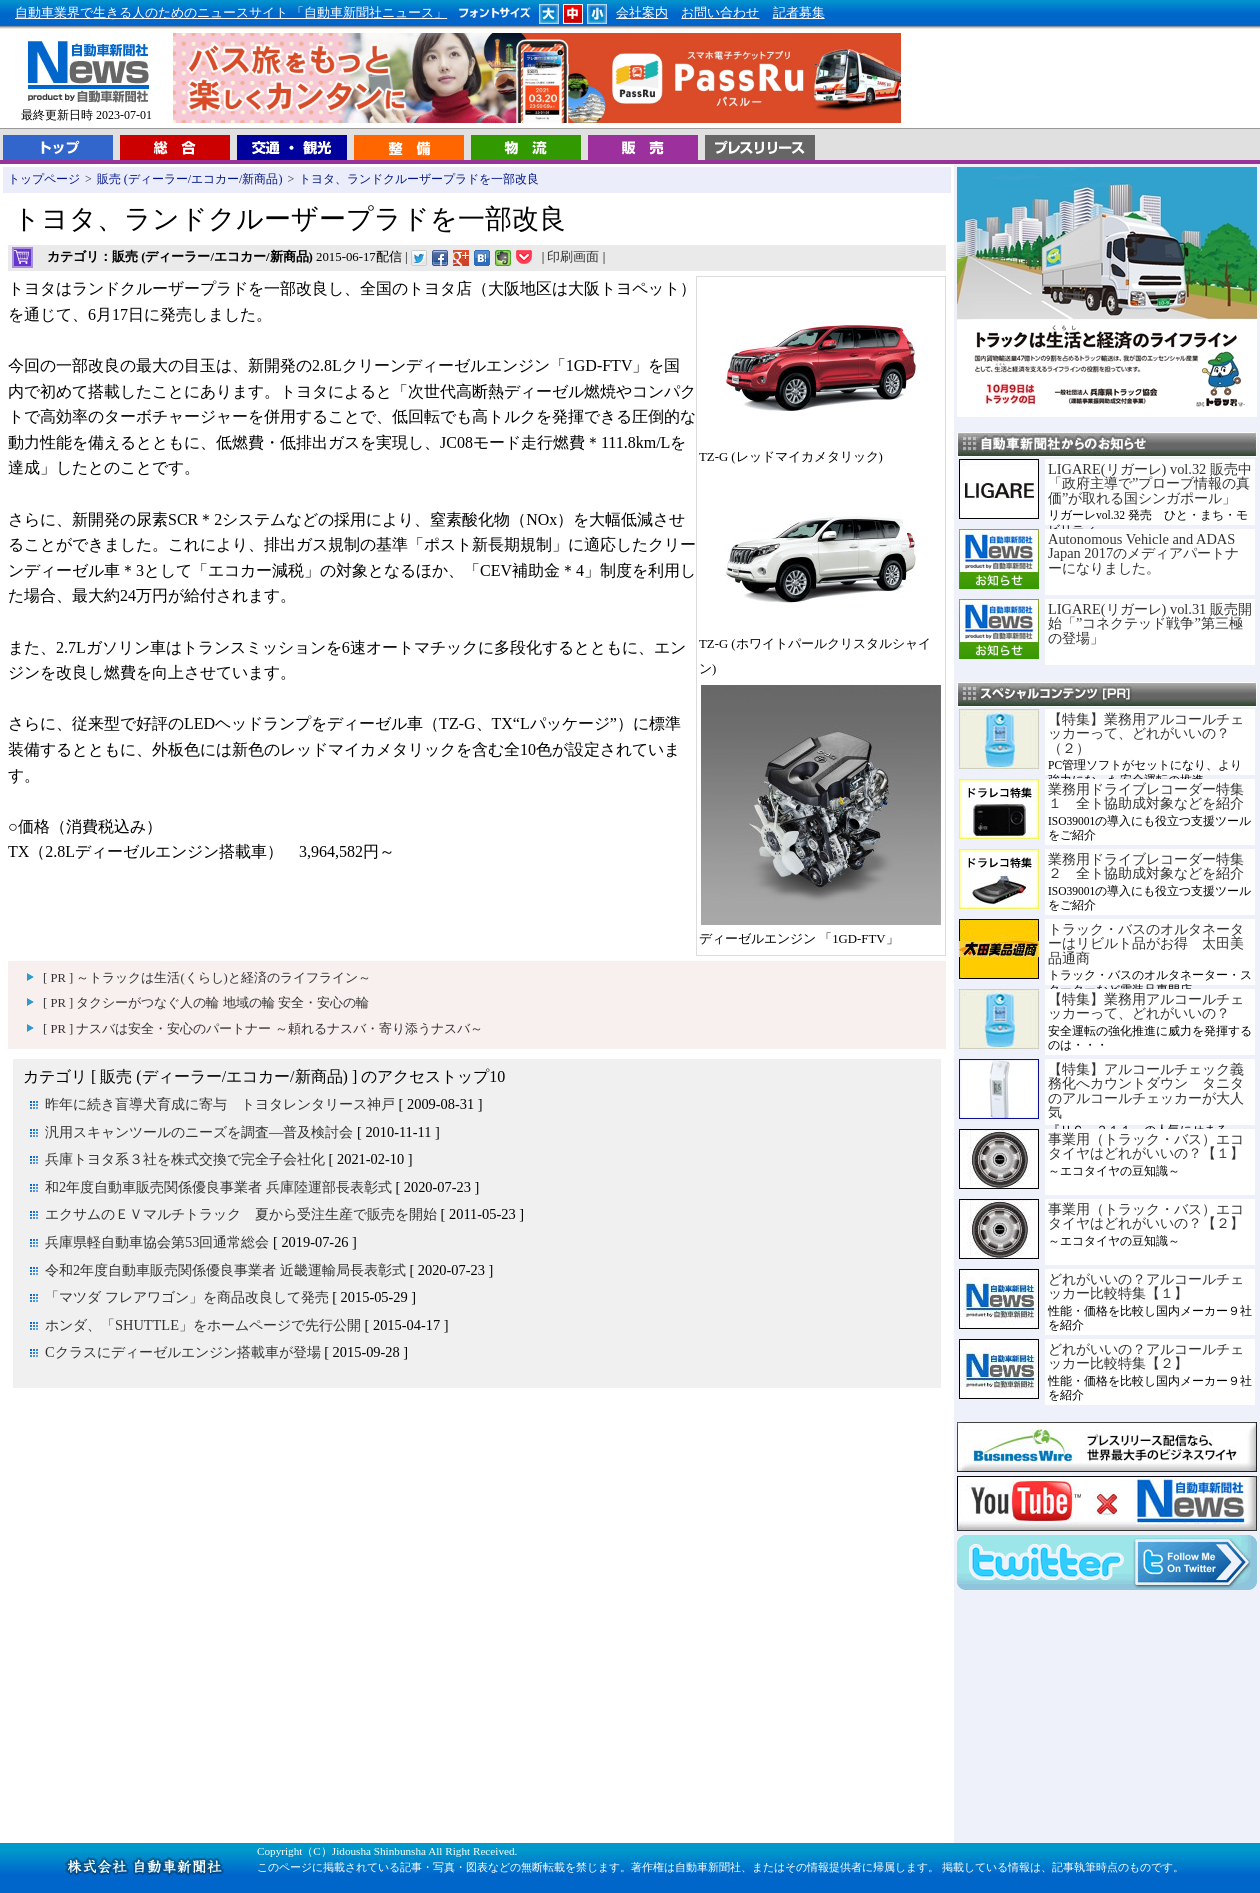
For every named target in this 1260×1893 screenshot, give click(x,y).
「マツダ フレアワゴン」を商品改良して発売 (187, 1297)
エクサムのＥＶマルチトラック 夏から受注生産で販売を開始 (241, 1214)
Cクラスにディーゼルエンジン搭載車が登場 (183, 1352)
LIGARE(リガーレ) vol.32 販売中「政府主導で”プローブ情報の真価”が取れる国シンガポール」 (1150, 483)
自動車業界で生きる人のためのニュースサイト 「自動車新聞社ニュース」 (231, 13)
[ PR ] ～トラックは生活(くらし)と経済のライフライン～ (207, 978)
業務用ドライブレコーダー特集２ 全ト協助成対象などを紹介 (1146, 866)
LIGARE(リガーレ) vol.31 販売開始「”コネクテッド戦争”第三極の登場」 (1150, 623)
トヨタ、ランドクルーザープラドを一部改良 (419, 179)
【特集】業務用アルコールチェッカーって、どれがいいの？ (1146, 1006)
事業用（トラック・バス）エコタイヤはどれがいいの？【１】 (1146, 1146)
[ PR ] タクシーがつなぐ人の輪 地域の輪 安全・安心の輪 (206, 1003)
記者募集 (799, 13)
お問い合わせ (720, 13)
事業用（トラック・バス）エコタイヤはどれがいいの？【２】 (1146, 1216)
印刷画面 (573, 257)
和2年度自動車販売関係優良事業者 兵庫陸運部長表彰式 (218, 1187)
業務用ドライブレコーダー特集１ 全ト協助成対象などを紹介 (1146, 796)
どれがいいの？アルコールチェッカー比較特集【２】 (1146, 1356)
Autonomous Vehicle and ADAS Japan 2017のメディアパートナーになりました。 (1143, 553)
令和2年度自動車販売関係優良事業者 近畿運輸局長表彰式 (225, 1270)
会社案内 (642, 13)
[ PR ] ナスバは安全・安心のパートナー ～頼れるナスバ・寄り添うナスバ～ (263, 1029)
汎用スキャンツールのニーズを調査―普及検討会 (199, 1132)
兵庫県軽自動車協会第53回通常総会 (157, 1242)
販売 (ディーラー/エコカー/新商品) (190, 179)
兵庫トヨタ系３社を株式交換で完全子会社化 (185, 1159)
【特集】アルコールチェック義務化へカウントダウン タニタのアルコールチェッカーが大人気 (1146, 1090)
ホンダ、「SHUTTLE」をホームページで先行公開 (203, 1325)
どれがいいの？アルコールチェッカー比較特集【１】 (1146, 1286)
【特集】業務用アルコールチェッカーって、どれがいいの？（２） (1146, 733)
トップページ (44, 179)
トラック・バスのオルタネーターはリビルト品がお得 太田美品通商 (1146, 943)
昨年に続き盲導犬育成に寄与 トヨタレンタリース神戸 (220, 1104)
